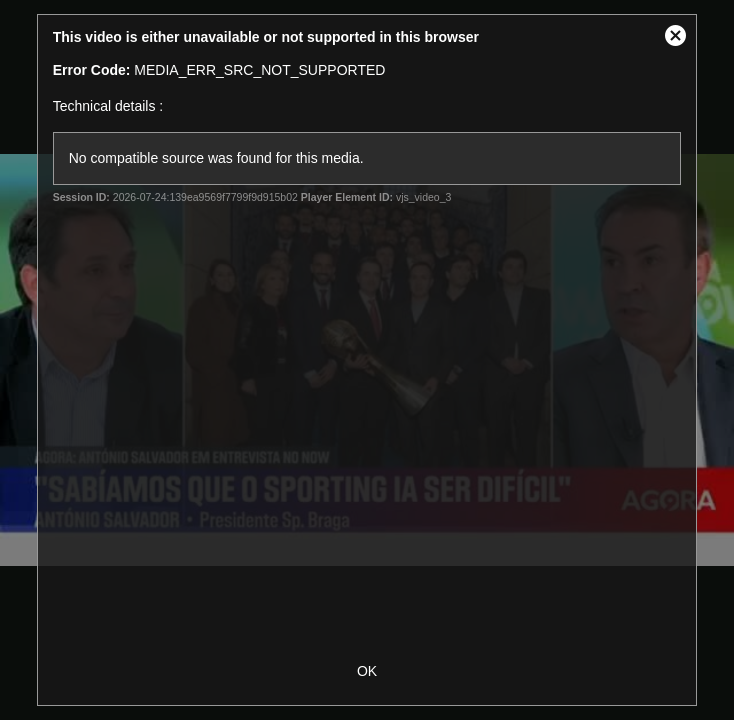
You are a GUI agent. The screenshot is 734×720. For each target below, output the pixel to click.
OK (367, 671)
